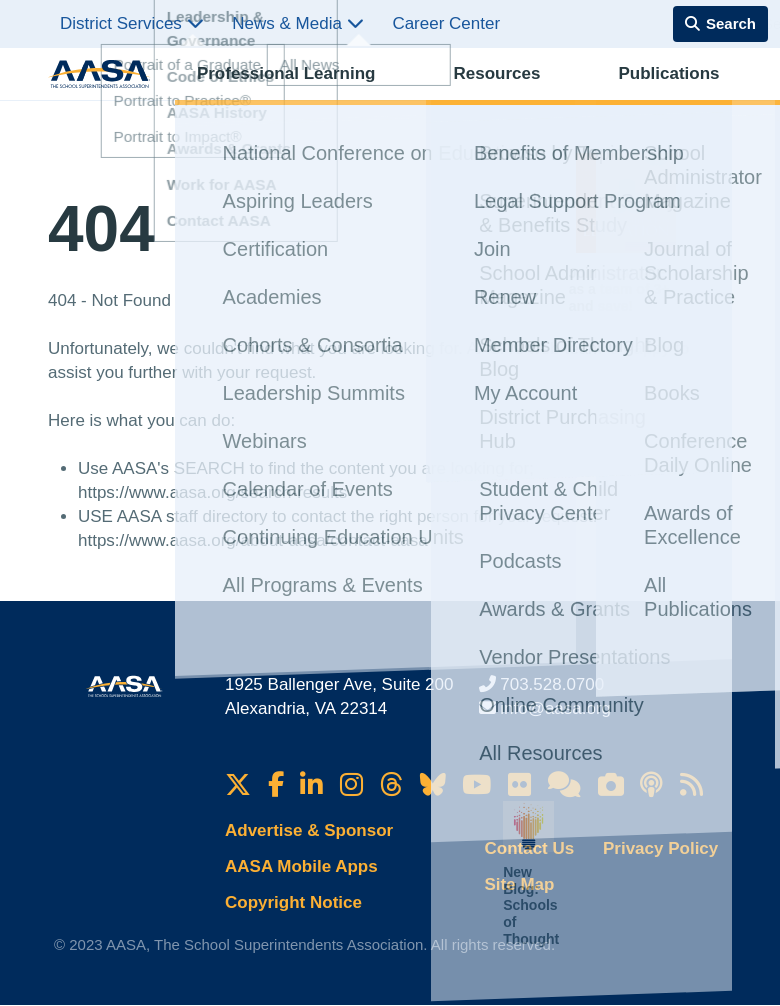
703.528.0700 (552, 684)
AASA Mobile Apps (301, 866)
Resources (399, 95)
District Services (132, 23)
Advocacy (588, 95)
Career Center (446, 23)
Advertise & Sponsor (309, 830)
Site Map (520, 884)
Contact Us (530, 848)
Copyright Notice (293, 902)
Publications (495, 95)
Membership (681, 95)
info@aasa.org (555, 708)
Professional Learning (265, 95)
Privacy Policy (660, 848)
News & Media (297, 23)
